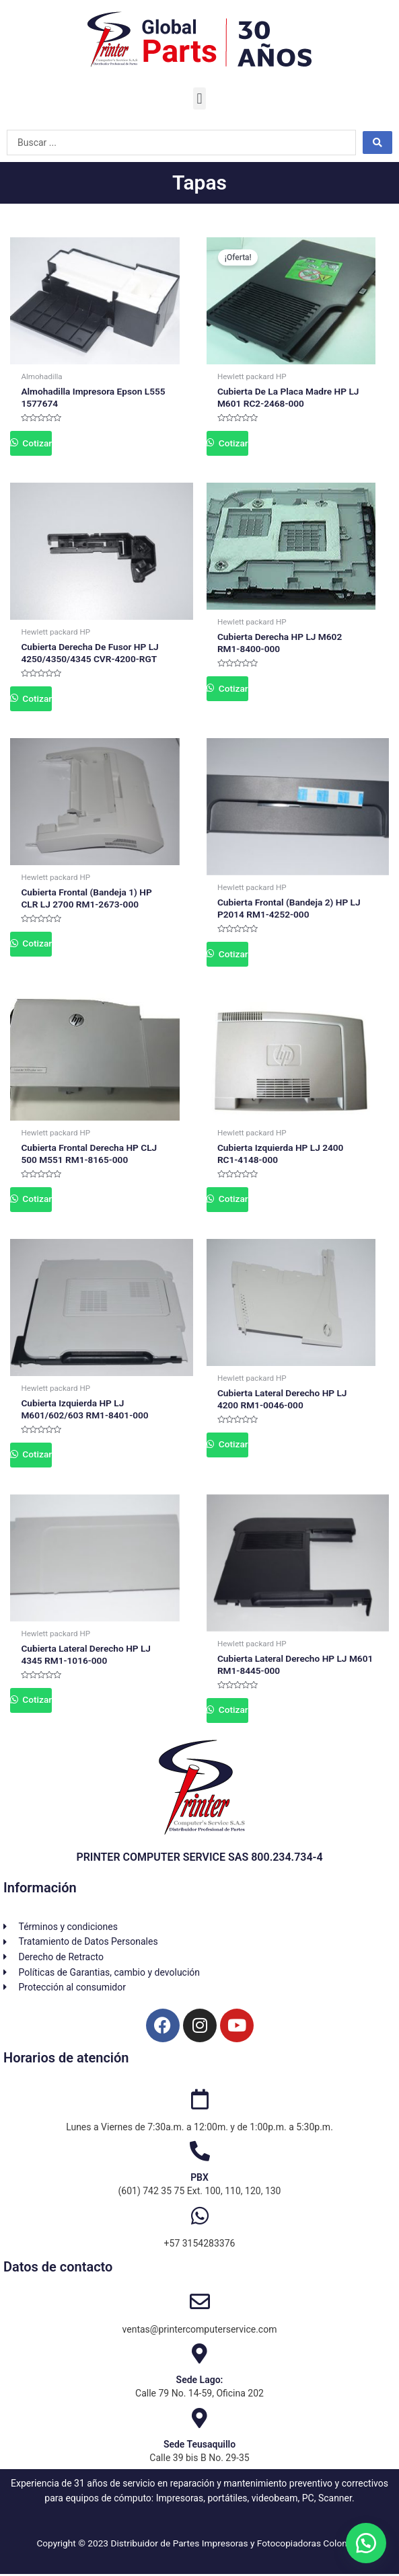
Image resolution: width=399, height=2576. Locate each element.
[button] (199, 98)
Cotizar (36, 443)
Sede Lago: (199, 2381)
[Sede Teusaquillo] (200, 2420)
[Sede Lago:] (200, 2355)
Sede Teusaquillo (199, 2446)
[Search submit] (377, 142)
